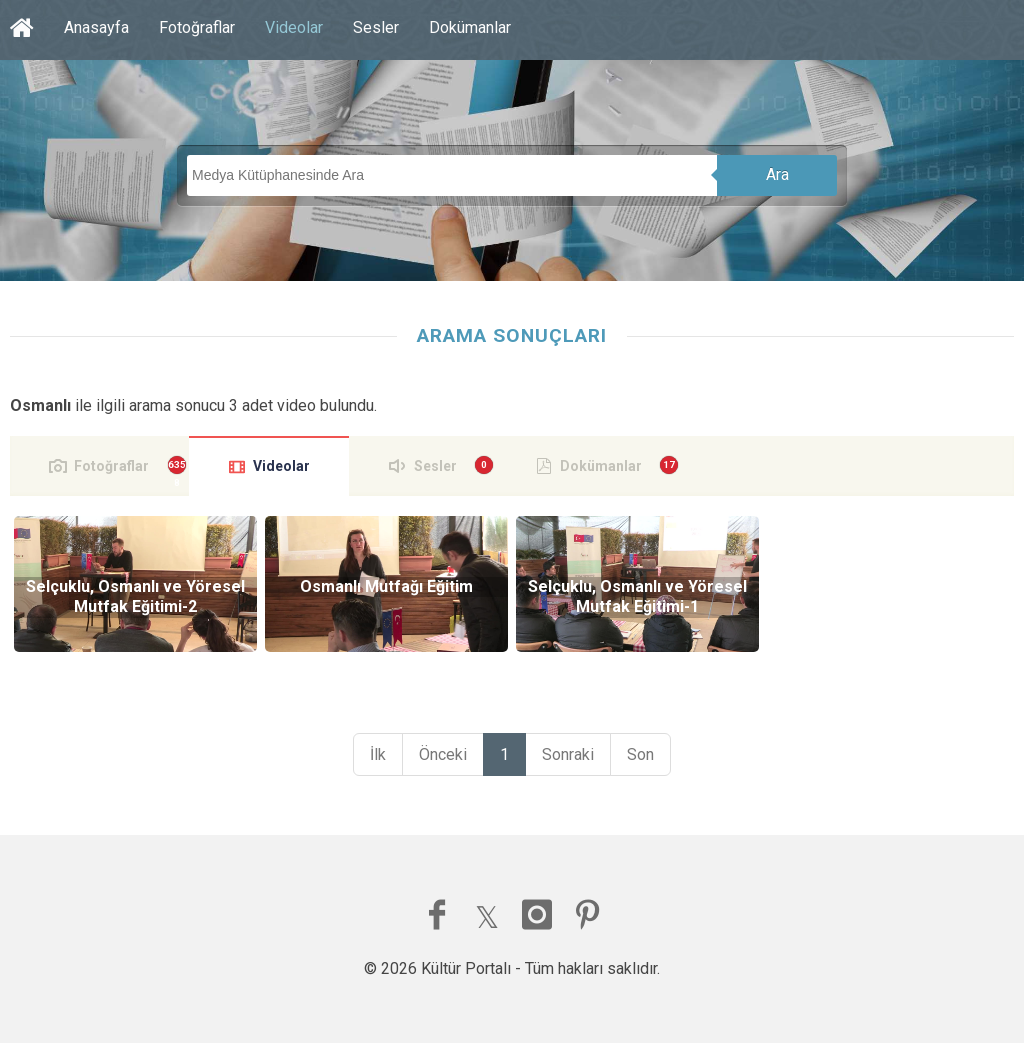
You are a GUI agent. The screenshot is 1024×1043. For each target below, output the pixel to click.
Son (640, 754)
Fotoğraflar (197, 27)
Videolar (294, 27)
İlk (378, 754)
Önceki (443, 754)
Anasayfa (96, 27)
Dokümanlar (470, 27)
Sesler (376, 27)
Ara (777, 174)
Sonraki (568, 754)
